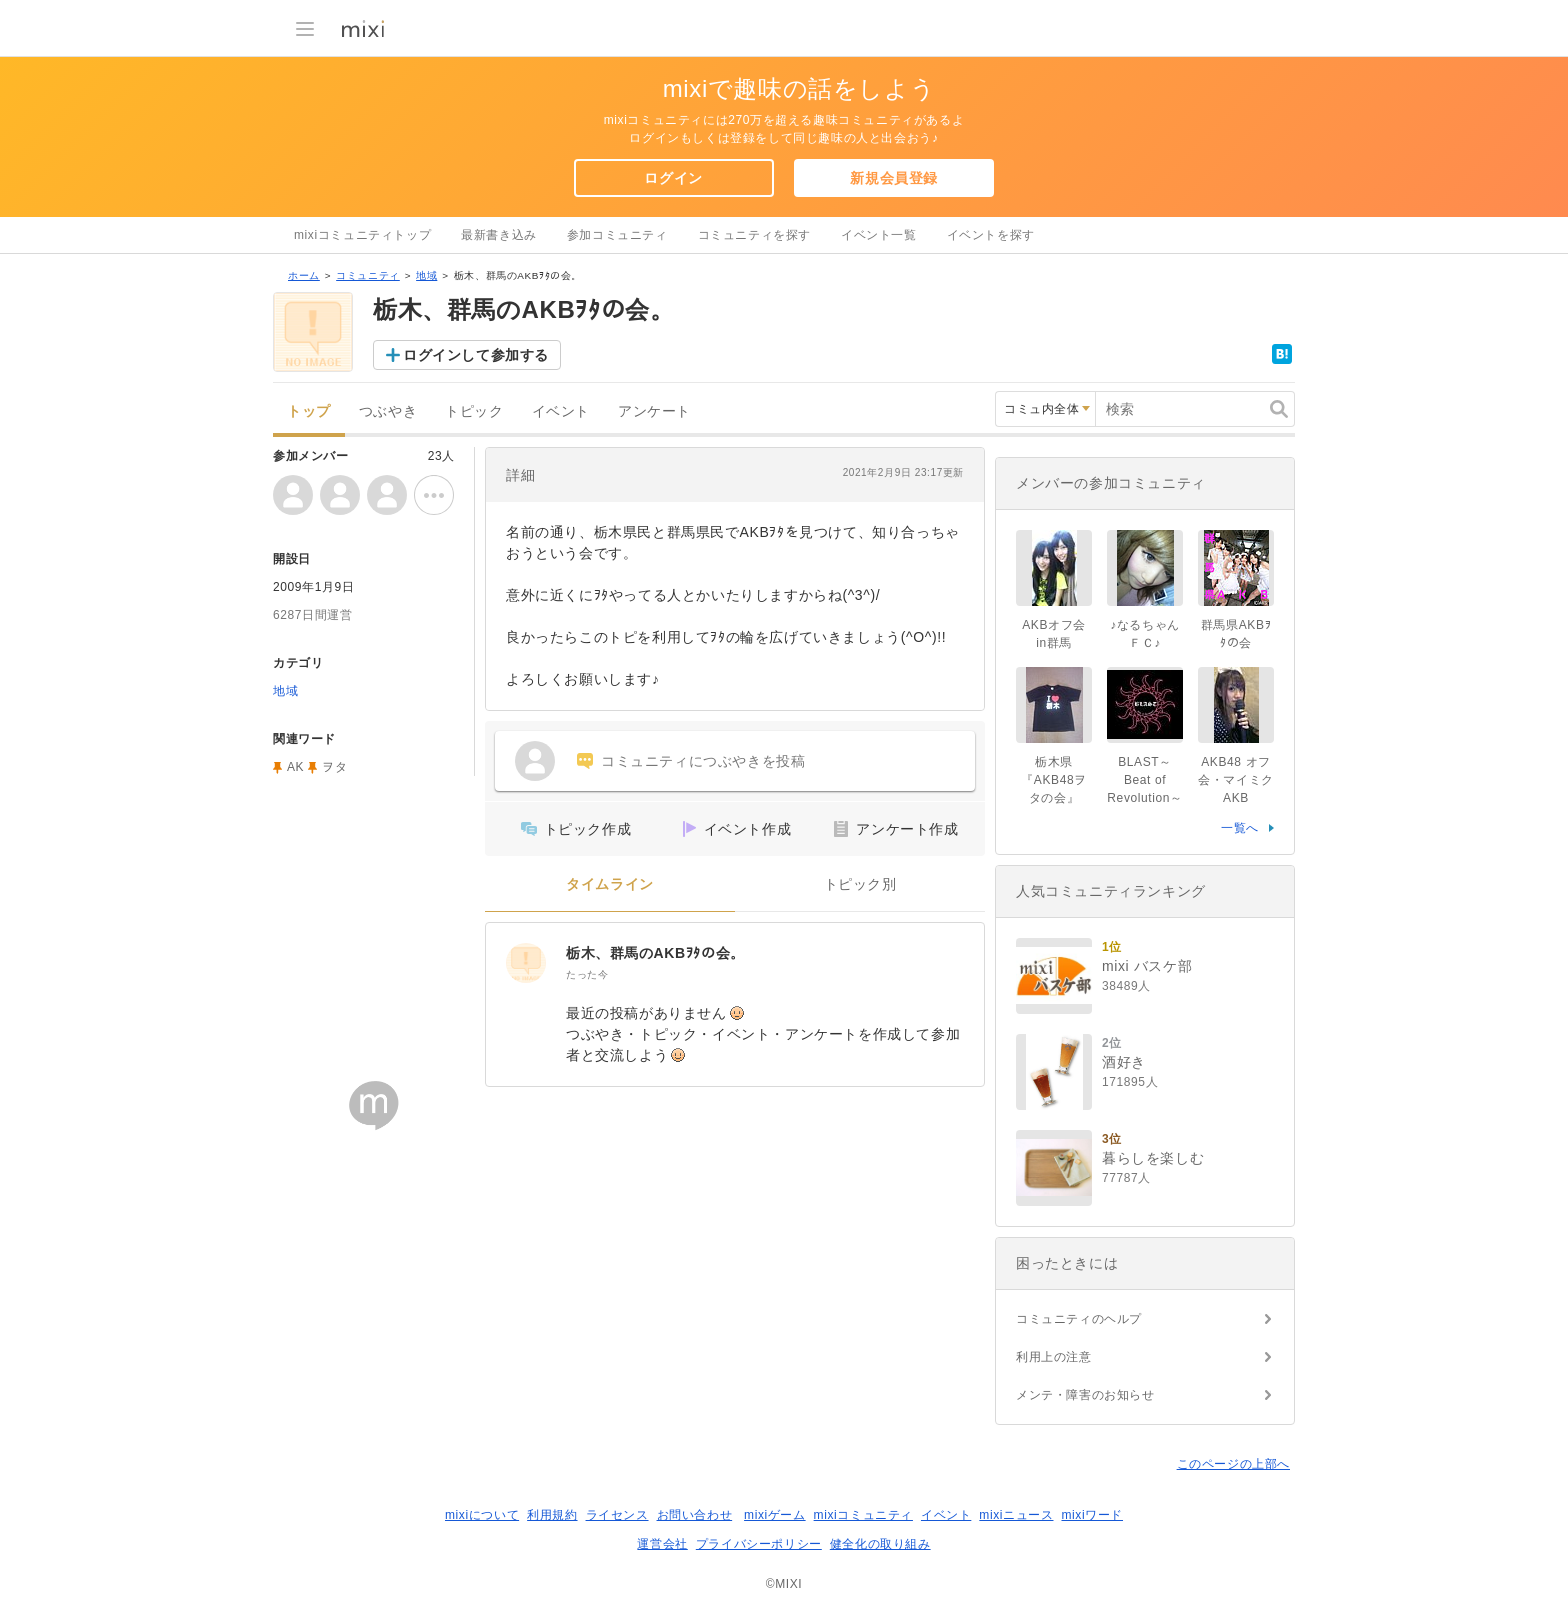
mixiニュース (1016, 1515)
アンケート (654, 411)
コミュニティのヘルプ (1079, 1319)
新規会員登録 (894, 178)
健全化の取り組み (880, 1544)
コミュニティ (368, 275)
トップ (309, 411)
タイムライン (610, 884)
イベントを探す (991, 235)
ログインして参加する (476, 355)
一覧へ (1240, 828)
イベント (561, 411)
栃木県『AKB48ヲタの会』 (1054, 780)
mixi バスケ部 (1147, 966)
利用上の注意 (1054, 1357)
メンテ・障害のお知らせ (1085, 1395)
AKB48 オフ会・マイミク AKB (1236, 780)
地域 (426, 275)
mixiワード (1092, 1515)
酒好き (1124, 1062)
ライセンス (617, 1515)
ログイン (673, 178)
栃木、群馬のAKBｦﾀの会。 (655, 953)
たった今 (587, 974)
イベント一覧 (879, 235)
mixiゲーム (775, 1515)
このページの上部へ (1233, 1464)
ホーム (304, 275)
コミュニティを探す (754, 235)
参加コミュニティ (617, 235)
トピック (474, 411)
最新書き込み (499, 235)
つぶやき (388, 411)
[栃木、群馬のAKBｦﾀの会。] (526, 963)
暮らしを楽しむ (1153, 1158)
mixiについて (482, 1515)
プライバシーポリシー (759, 1544)
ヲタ (334, 767)
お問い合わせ (695, 1515)
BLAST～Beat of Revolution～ (1144, 780)
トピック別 (860, 884)
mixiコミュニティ (863, 1515)
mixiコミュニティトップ (362, 235)
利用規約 (552, 1515)
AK (295, 767)
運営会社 (662, 1544)
